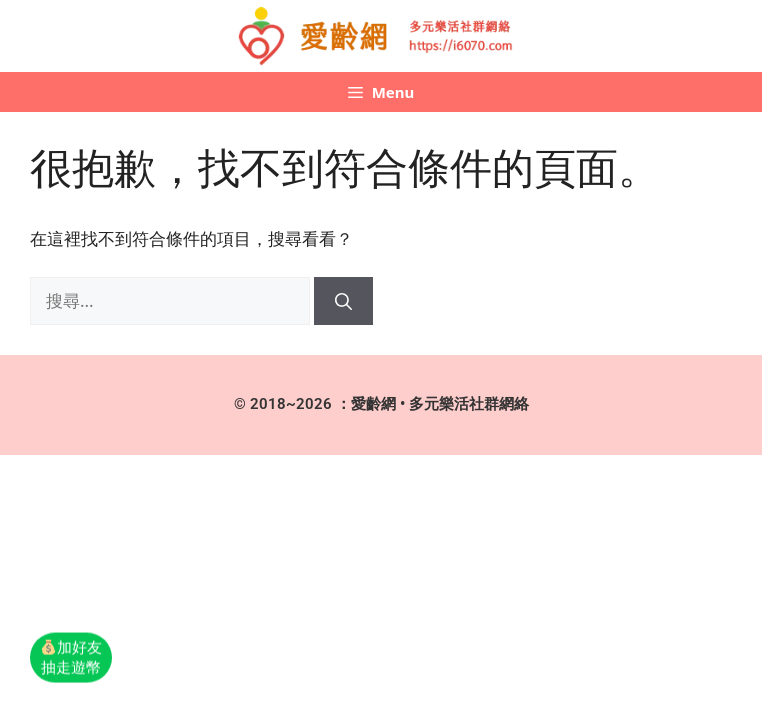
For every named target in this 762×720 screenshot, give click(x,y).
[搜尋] (343, 301)
